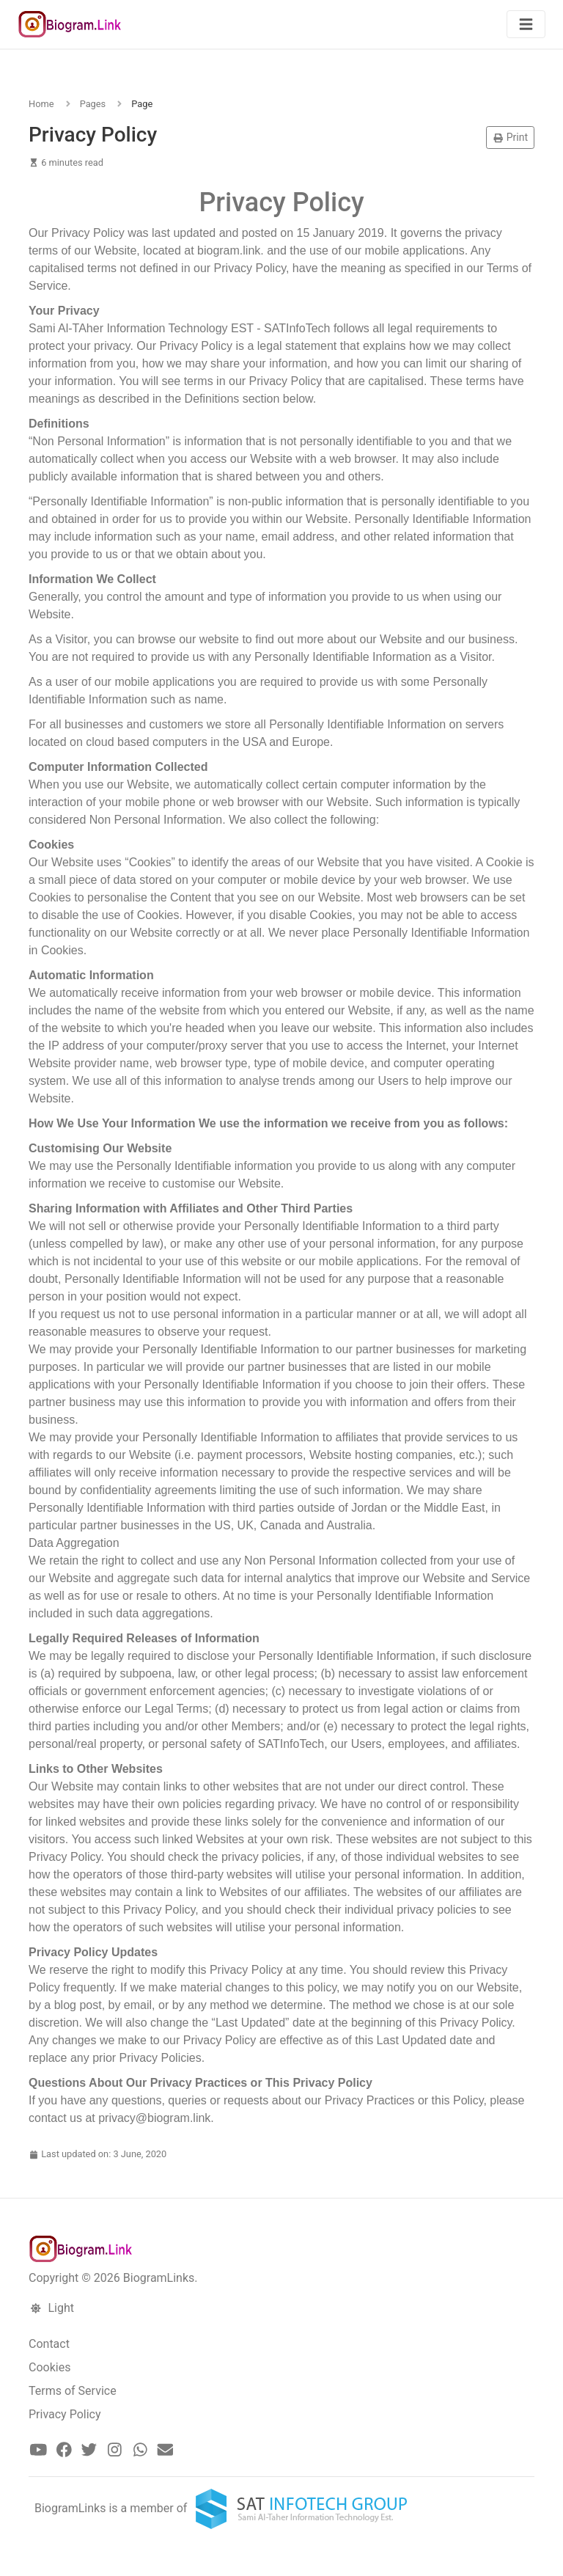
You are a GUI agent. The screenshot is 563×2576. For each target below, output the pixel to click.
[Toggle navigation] (526, 24)
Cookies (49, 2367)
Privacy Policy (65, 2414)
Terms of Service (73, 2391)
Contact (49, 2344)
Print (510, 137)
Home (41, 103)
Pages (93, 103)
